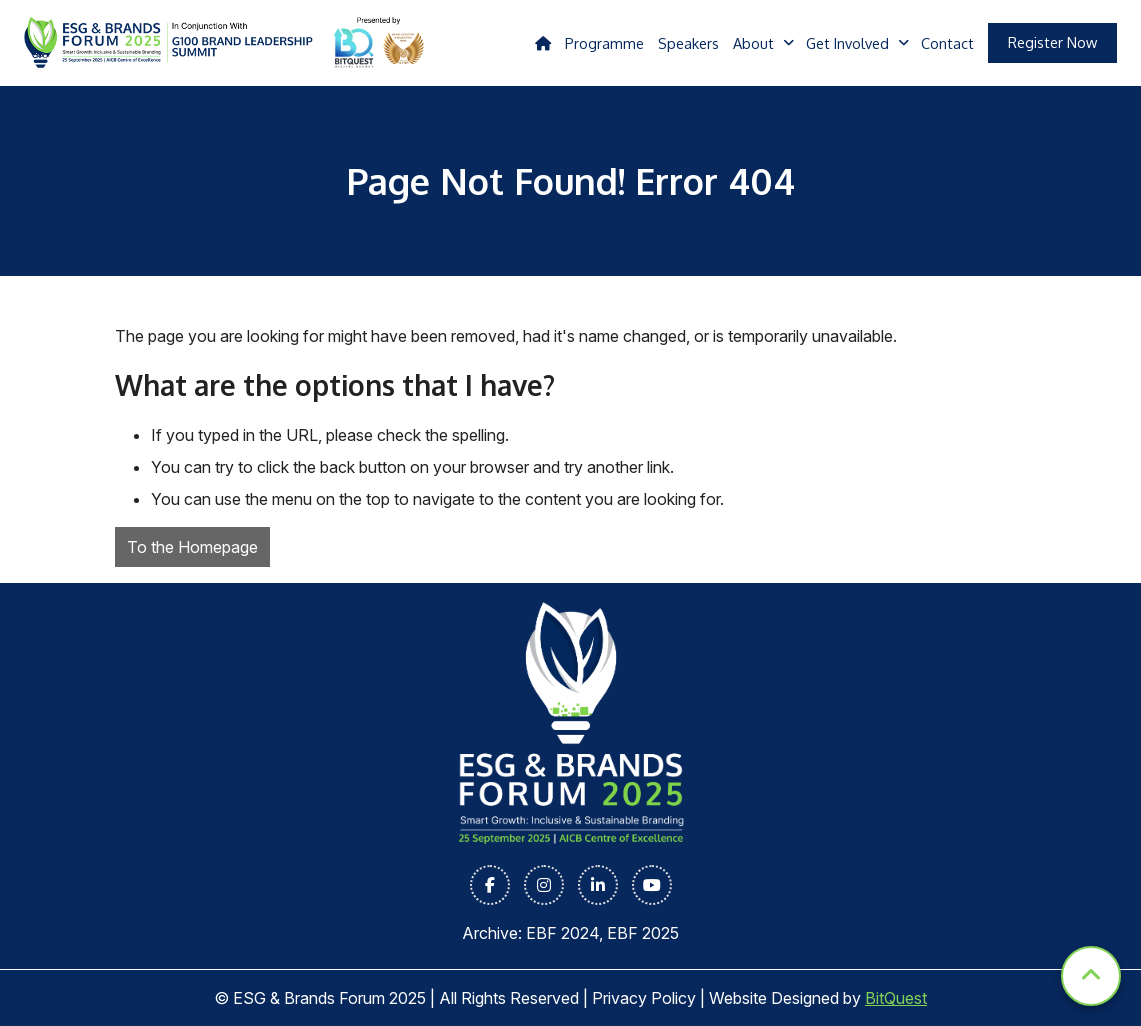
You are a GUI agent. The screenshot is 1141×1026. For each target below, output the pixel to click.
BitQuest (896, 998)
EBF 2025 (643, 933)
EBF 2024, (566, 933)
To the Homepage (192, 547)
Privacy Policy (644, 998)
